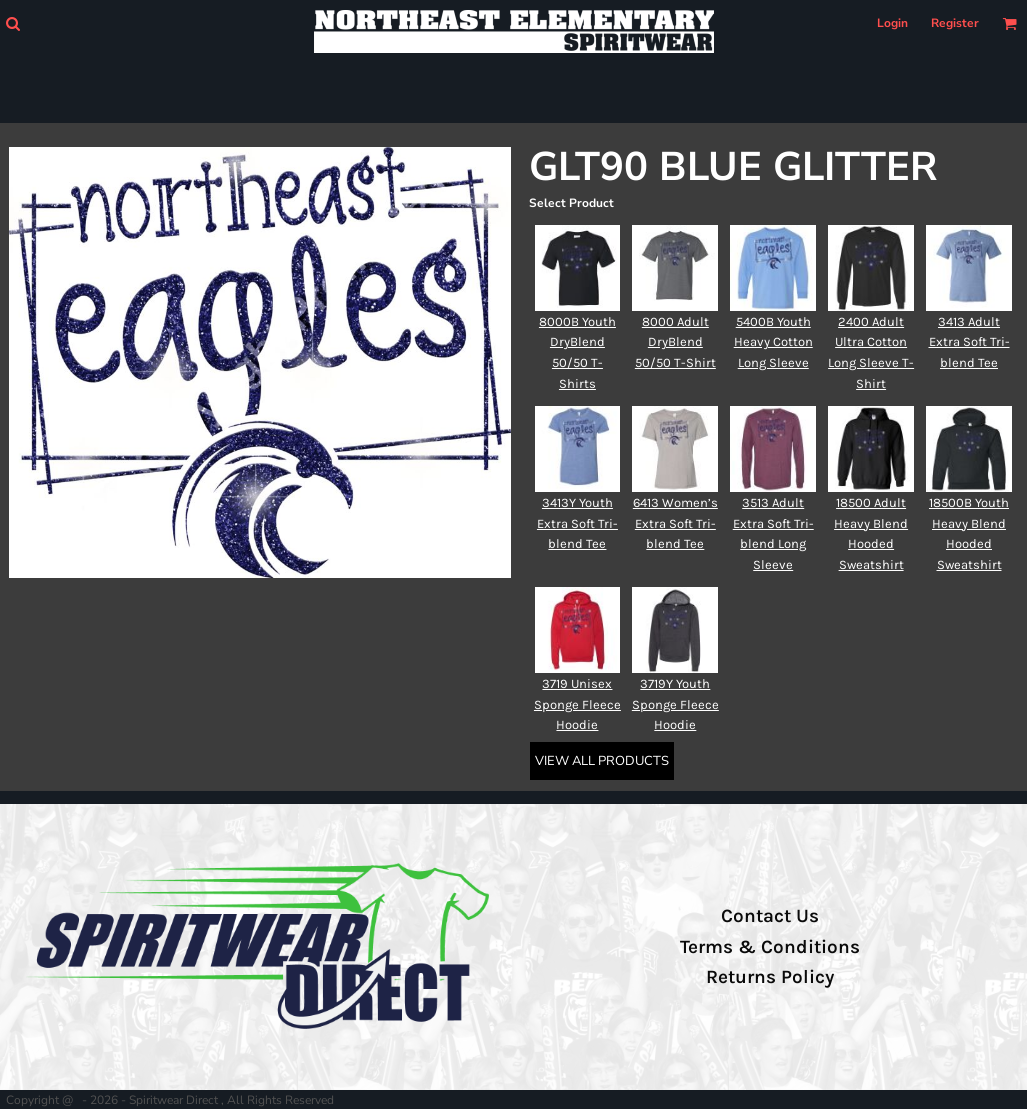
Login (892, 23)
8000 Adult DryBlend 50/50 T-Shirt (675, 342)
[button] (12, 23)
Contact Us (770, 916)
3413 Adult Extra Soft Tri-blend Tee (969, 342)
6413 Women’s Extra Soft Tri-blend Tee (675, 523)
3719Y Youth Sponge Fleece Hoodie (675, 704)
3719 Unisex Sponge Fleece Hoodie (577, 704)
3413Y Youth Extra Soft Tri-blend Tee (577, 523)
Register (955, 23)
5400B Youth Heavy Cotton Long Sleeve (773, 342)
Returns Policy (770, 977)
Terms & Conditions (770, 947)
